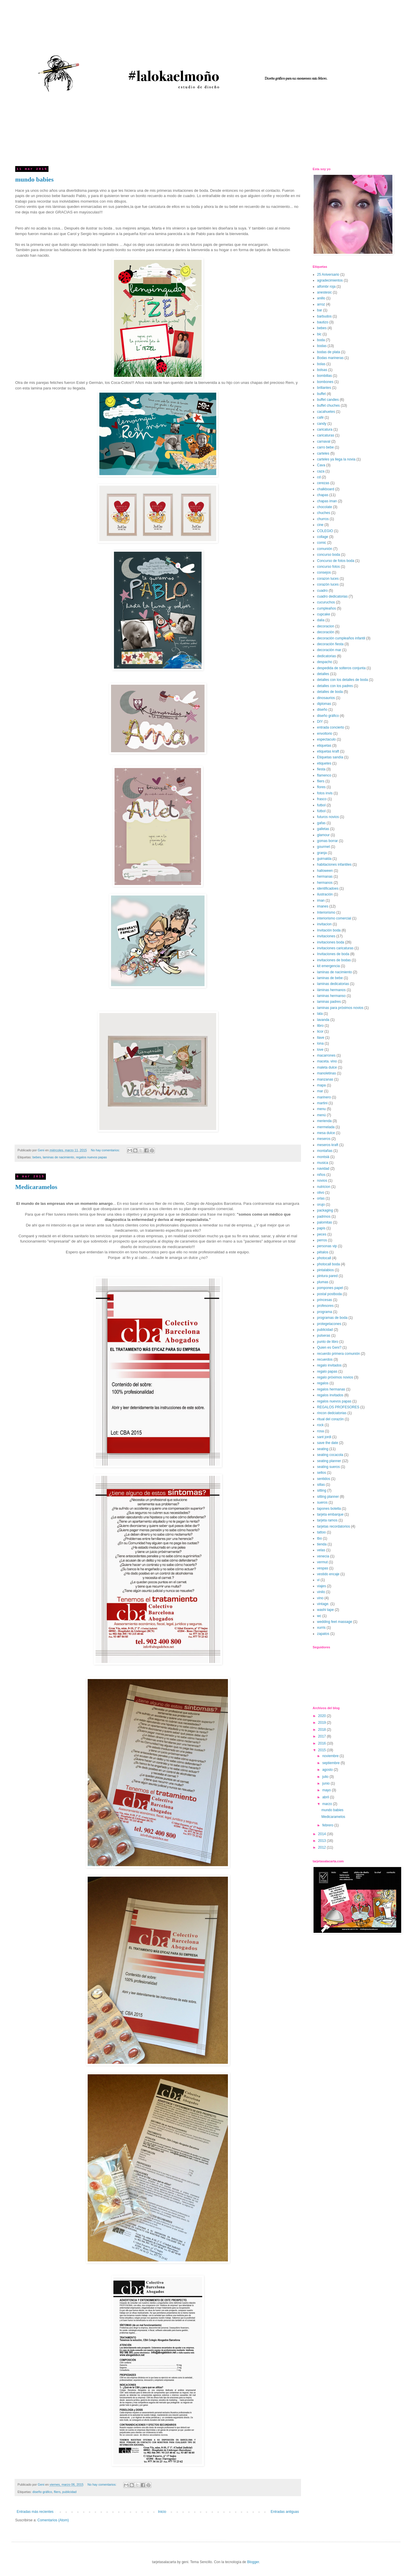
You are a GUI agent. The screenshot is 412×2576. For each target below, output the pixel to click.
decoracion (325, 626)
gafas (321, 823)
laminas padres (329, 1002)
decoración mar (329, 650)
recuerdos (325, 1359)
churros (323, 519)
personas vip (327, 1246)
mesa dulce (326, 1133)
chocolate (324, 507)
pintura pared (327, 1276)
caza (320, 471)
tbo (319, 1538)
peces (321, 1234)
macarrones (326, 1055)
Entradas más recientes (35, 2512)
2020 (322, 1716)
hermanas (325, 876)
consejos (324, 572)
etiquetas (324, 745)
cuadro (322, 591)
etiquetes (324, 763)
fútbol (321, 811)
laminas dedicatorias (333, 984)
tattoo (321, 1532)
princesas (324, 1300)
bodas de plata (328, 352)
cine (320, 525)
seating (322, 1449)
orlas (321, 1198)
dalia (320, 620)
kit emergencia (328, 966)
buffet (321, 394)
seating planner (329, 1461)
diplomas (324, 704)
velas (321, 1550)
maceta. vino (327, 1061)
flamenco (324, 775)
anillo (321, 298)
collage (322, 537)
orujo (321, 1204)
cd (319, 477)
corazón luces (328, 584)
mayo (327, 1790)
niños (321, 1175)
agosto (328, 1770)
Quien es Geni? (329, 1347)
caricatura (325, 429)
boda (321, 340)
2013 (322, 1841)
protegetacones (329, 1324)
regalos (322, 1383)
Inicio (162, 2512)
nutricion (323, 1187)
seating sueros (328, 1467)
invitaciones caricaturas (335, 948)
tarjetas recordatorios (333, 1526)
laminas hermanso (331, 996)
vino (320, 1598)
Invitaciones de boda (333, 954)
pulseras (323, 1335)
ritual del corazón (330, 1419)
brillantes (324, 388)
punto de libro (327, 1342)
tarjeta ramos (327, 1520)
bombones (325, 382)
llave (320, 1038)
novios (322, 1181)
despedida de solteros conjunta (341, 668)
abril (326, 1797)
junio (326, 1783)
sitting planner (328, 1497)
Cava (321, 465)
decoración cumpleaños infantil (341, 638)
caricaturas (325, 435)
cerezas (323, 483)
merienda (324, 1121)
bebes (36, 1157)
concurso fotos (328, 567)
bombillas (324, 376)
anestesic (324, 292)
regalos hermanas (331, 1389)
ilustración (325, 894)
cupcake (323, 614)
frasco (322, 799)
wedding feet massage (334, 1622)
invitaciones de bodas (334, 960)
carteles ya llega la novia (336, 459)
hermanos (325, 883)
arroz (321, 304)
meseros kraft (327, 1145)
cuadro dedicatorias (332, 596)
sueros (322, 1502)
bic (319, 334)
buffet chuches (328, 405)
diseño (322, 710)
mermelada (326, 1127)
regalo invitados (329, 1365)
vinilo (321, 1592)
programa (324, 1312)
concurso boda (328, 555)
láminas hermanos (331, 990)
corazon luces (328, 579)
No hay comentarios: (106, 1150)
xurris (321, 1628)
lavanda (323, 1020)
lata (320, 1014)
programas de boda (332, 1318)
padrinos (323, 1216)
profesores (325, 1306)
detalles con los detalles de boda (342, 680)
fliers (57, 2492)
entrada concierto (330, 727)
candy (321, 424)
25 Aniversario (328, 274)
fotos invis (325, 793)
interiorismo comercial (334, 918)
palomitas (324, 1222)
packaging (325, 1210)
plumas (322, 1282)
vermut (322, 1562)
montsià (323, 1157)
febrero (328, 1825)
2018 (322, 1730)
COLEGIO (325, 531)
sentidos (323, 1479)
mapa (321, 1085)
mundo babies (34, 179)
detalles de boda (330, 692)
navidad (323, 1169)
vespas (322, 1568)
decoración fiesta (330, 644)
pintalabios (325, 1270)
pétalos (322, 1252)
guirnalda (324, 859)
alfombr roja (326, 286)
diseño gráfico (42, 2492)
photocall (324, 1258)
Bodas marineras (330, 358)
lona (320, 1043)
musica (322, 1163)
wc (319, 1616)
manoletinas (326, 1073)
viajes (321, 1586)
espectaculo (326, 739)
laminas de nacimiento (58, 1157)
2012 (322, 1847)
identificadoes (327, 888)
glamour (323, 835)
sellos (321, 1473)
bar (319, 310)
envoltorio (324, 733)
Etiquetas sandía (330, 757)
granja (322, 853)
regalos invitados (330, 1395)
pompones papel (330, 1288)
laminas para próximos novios (340, 1008)
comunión (324, 549)
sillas (321, 1485)
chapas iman (327, 501)
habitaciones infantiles (334, 864)
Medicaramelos (36, 1186)
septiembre (331, 1763)
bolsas (322, 370)
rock (320, 1425)
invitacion (324, 924)
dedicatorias (326, 656)
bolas (321, 364)
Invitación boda (329, 930)
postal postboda (329, 1294)
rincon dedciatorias (332, 1413)
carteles (323, 453)
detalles (323, 674)
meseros (323, 1139)
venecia (323, 1556)
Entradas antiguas (285, 2512)
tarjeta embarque (330, 1514)
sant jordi (324, 1437)
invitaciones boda (330, 942)
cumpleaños (326, 608)
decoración (325, 632)
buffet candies (328, 400)
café (320, 417)
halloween (325, 871)
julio (326, 1777)
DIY (320, 722)
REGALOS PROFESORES (338, 1407)
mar (320, 1091)
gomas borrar (327, 841)
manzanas (325, 1079)
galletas (323, 829)
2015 (322, 1750)
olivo (320, 1192)
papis (321, 1228)
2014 (322, 1834)
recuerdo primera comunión (338, 1354)
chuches (323, 513)
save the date (327, 1443)
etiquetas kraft (328, 751)
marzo (327, 1804)
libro (320, 1026)
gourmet (323, 847)
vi (318, 1580)
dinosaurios (326, 698)
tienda (322, 1544)
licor (320, 1031)
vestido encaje (328, 1574)
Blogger (253, 2562)
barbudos (324, 316)
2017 (322, 1736)
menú (321, 1115)
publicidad (69, 2492)
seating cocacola (330, 1455)
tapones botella (329, 1509)
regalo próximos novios (335, 1377)
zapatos (323, 1634)
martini (322, 1103)
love (320, 1050)
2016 (322, 1743)
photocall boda (328, 1264)
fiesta (321, 769)
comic (321, 543)
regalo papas (327, 1371)
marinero (324, 1097)
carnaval (323, 441)
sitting (321, 1490)
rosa (320, 1431)
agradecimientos (330, 280)
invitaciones (326, 936)
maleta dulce (327, 1067)
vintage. (323, 1604)
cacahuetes (326, 412)
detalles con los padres (335, 686)
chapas (322, 495)
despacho (324, 662)
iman (321, 900)
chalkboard (325, 489)
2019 (322, 1723)
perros (322, 1240)
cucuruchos (326, 602)
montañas (325, 1151)
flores (321, 787)
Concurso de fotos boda (335, 561)
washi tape (325, 1610)
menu (321, 1109)
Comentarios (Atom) (53, 2520)
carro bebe (325, 447)
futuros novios (328, 817)
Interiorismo (326, 912)
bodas (322, 346)
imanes (322, 906)
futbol (321, 805)
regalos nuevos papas (91, 1157)
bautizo (322, 322)
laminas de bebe (330, 978)
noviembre (331, 1756)
